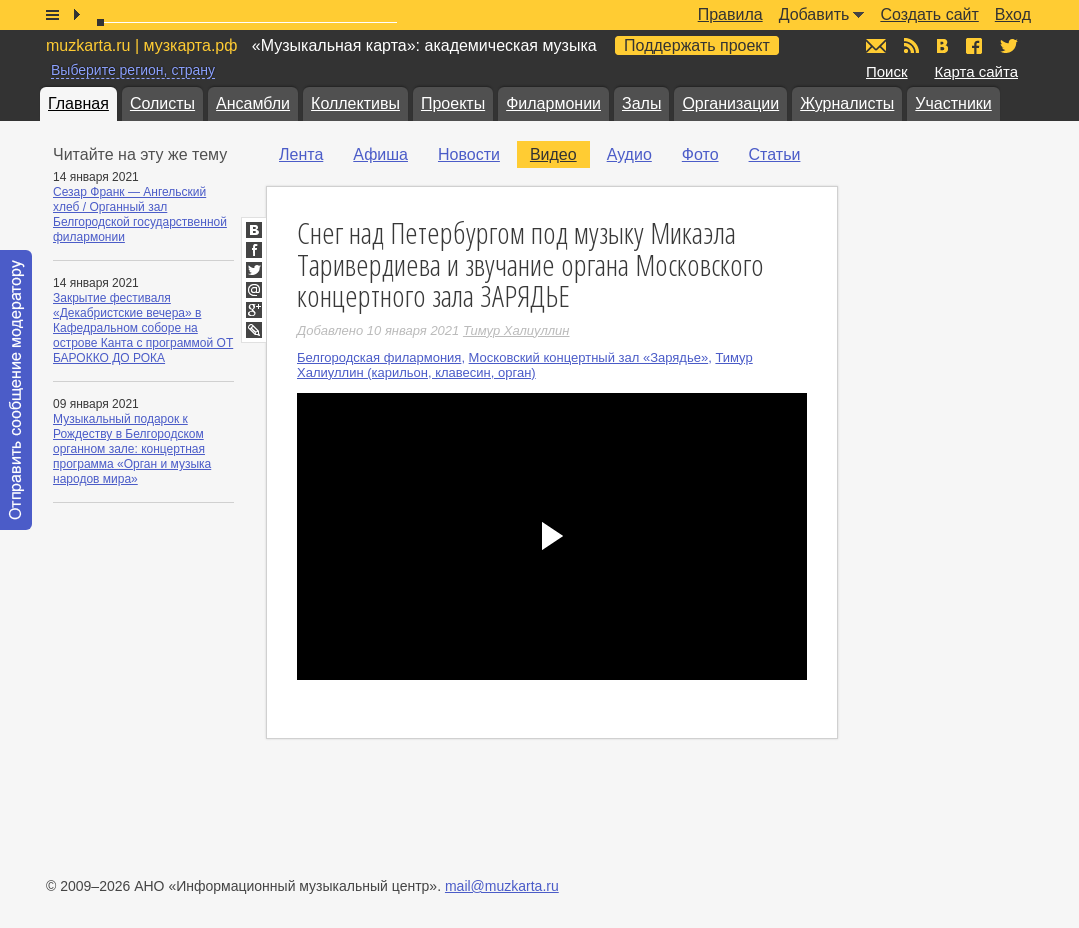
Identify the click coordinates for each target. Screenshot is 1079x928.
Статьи (775, 154)
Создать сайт (929, 14)
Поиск (887, 71)
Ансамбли (253, 103)
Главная (78, 103)
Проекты (453, 103)
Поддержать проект (697, 45)
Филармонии (553, 103)
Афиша (380, 154)
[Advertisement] (958, 441)
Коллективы (355, 103)
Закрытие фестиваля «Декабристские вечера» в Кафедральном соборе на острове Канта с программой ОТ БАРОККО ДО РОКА (143, 328)
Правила (730, 14)
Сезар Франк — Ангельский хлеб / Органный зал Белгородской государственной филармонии (140, 214)
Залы (641, 103)
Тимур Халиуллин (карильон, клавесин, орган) (525, 365)
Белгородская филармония (379, 357)
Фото (700, 154)
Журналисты (847, 103)
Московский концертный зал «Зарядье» (589, 357)
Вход (1013, 14)
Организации (730, 103)
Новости (469, 154)
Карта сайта (976, 71)
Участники (953, 103)
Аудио (629, 154)
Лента (301, 154)
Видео (553, 154)
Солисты (162, 103)
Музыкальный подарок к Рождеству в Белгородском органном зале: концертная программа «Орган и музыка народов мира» (132, 449)
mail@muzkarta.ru (502, 886)
